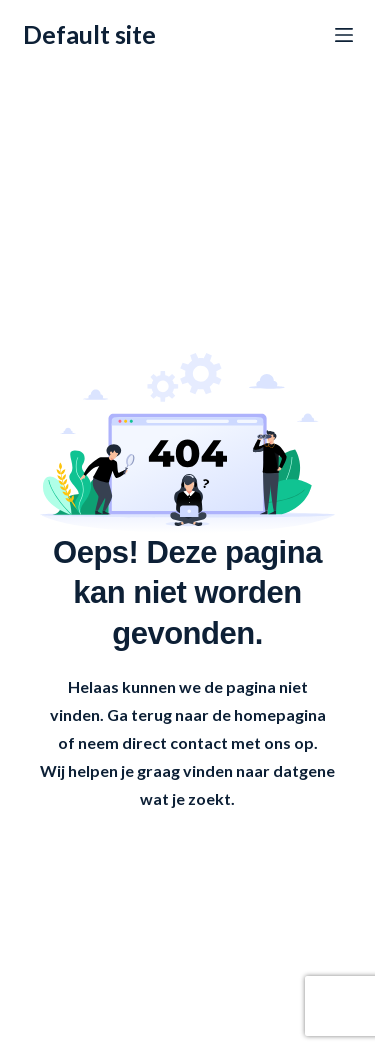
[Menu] (344, 35)
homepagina (280, 714)
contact (199, 742)
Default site (89, 34)
